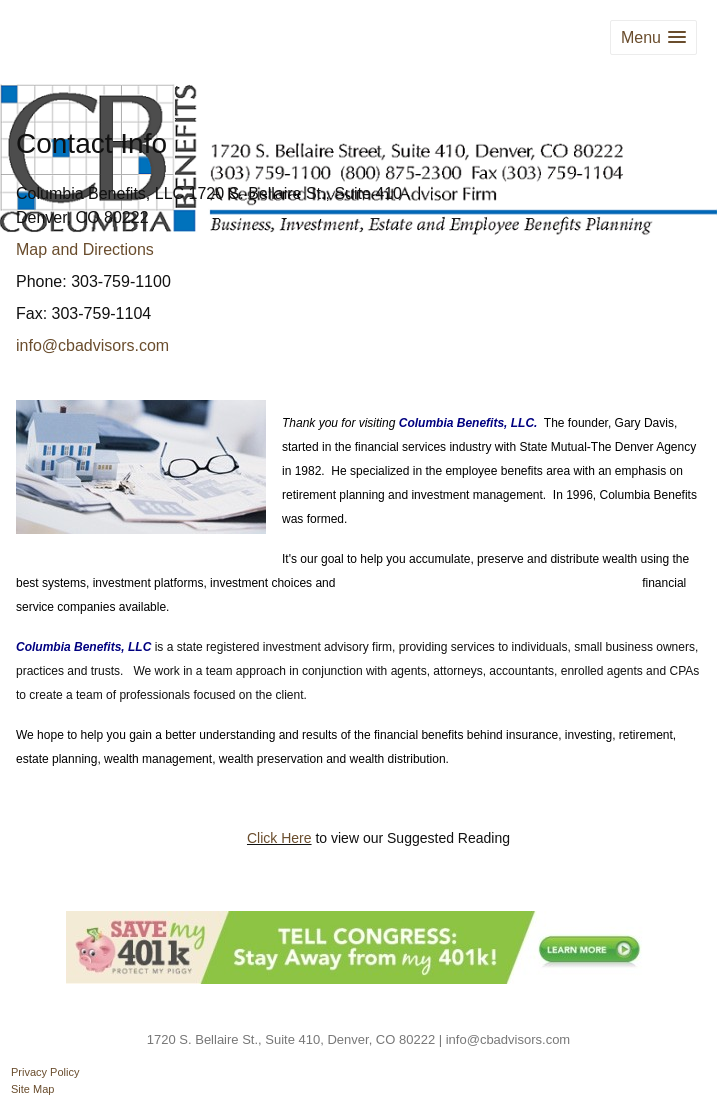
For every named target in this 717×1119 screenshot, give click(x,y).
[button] (653, 37)
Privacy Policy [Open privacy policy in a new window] (45, 1072)
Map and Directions (85, 249)
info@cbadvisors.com (92, 345)
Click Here (279, 838)
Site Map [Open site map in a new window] (32, 1089)
